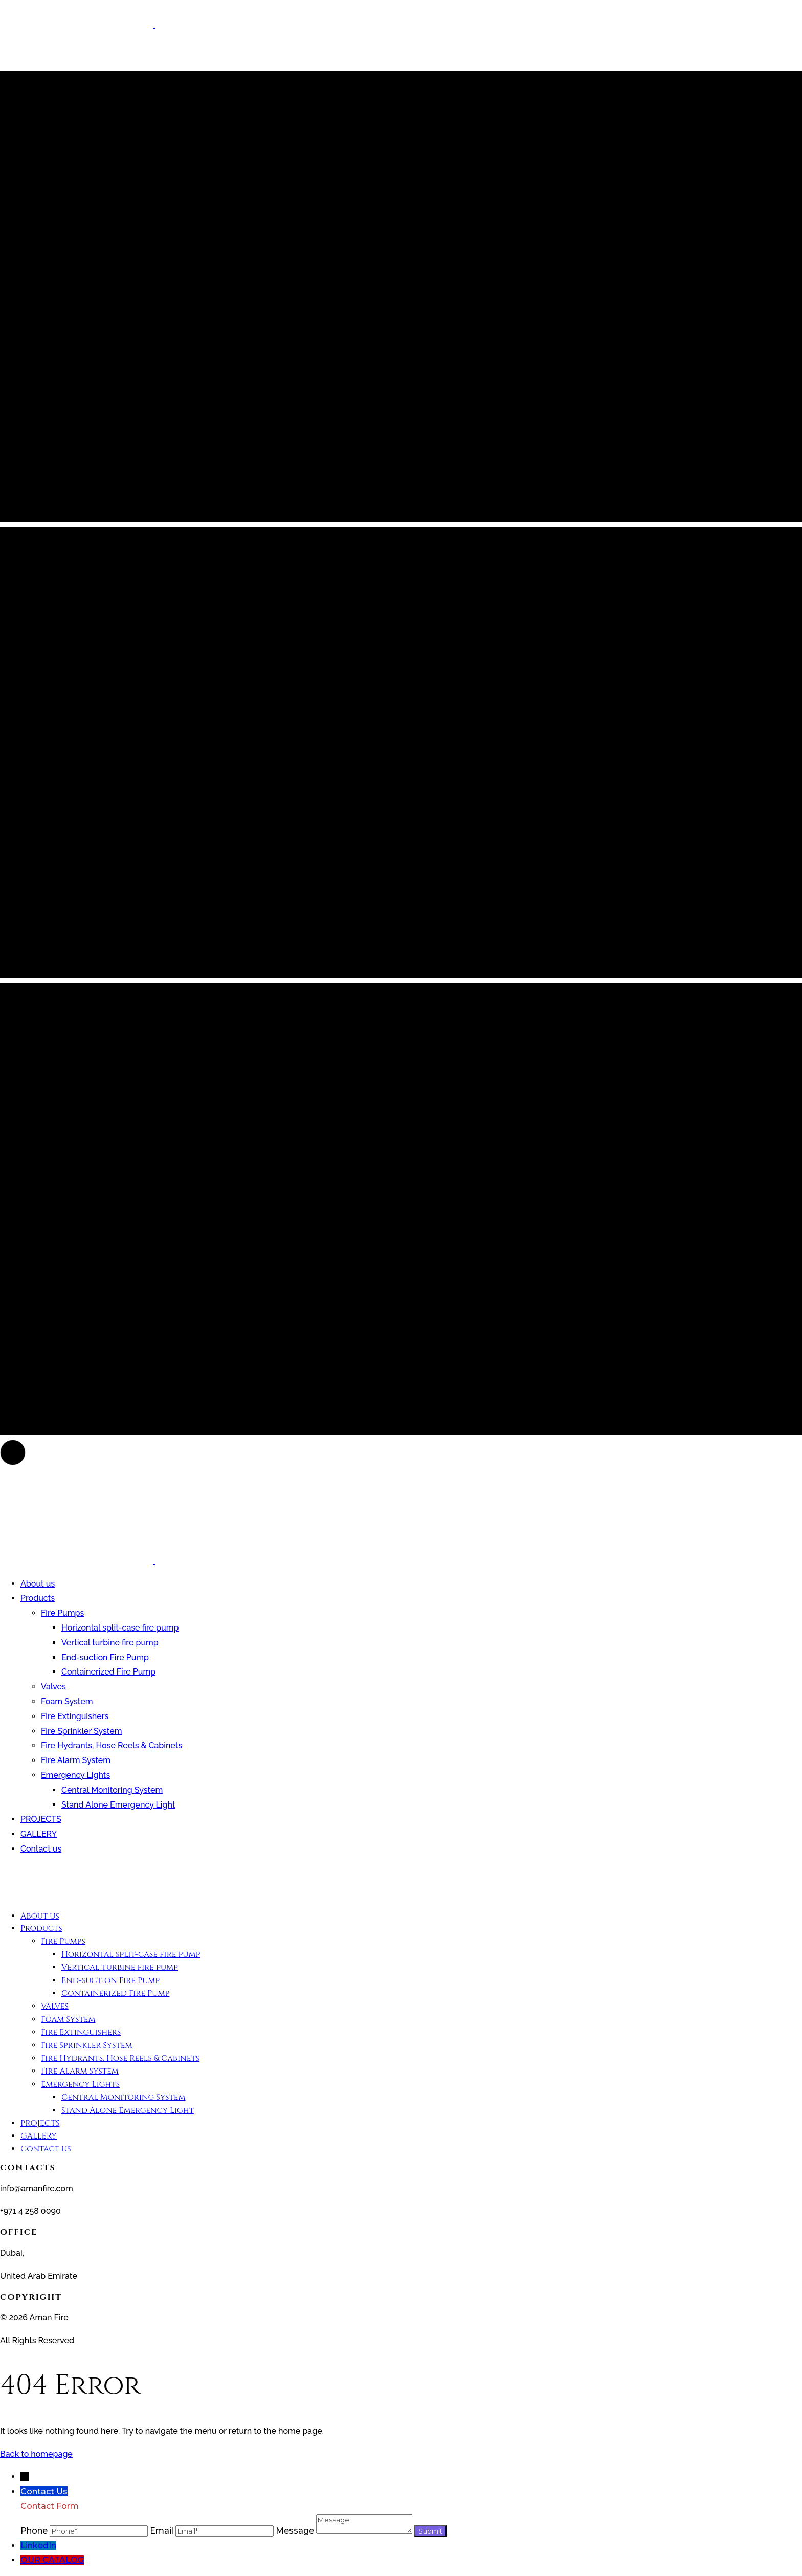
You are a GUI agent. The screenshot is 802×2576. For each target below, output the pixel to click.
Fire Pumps (62, 1613)
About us (37, 1584)
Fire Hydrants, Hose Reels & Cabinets (111, 1745)
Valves (53, 1686)
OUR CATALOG (52, 2560)
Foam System (67, 1701)
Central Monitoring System (112, 1790)
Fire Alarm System (75, 1760)
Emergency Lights (75, 1775)
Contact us (40, 1849)
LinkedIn (38, 2545)
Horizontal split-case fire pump (120, 1628)
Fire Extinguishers (74, 1716)
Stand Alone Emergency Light (118, 1805)
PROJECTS (40, 1819)
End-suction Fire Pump (105, 1657)
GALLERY (38, 1834)
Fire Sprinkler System (81, 1731)
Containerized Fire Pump (108, 1672)
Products (37, 1598)
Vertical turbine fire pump (110, 1642)
